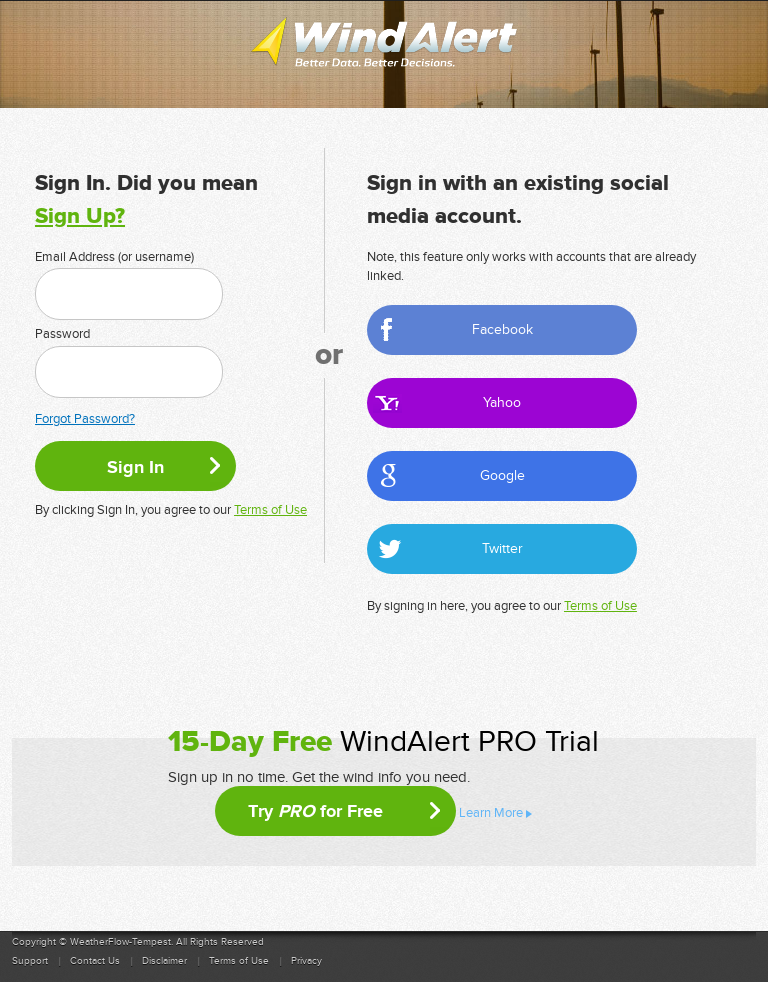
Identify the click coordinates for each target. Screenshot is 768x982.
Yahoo (502, 402)
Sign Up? (80, 216)
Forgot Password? (85, 419)
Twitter (502, 548)
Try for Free (315, 811)
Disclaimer (164, 961)
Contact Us (95, 961)
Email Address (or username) (114, 257)
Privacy (306, 961)
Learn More (491, 813)
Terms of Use (270, 510)
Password (62, 334)
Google (502, 475)
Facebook (502, 329)
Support (30, 961)
